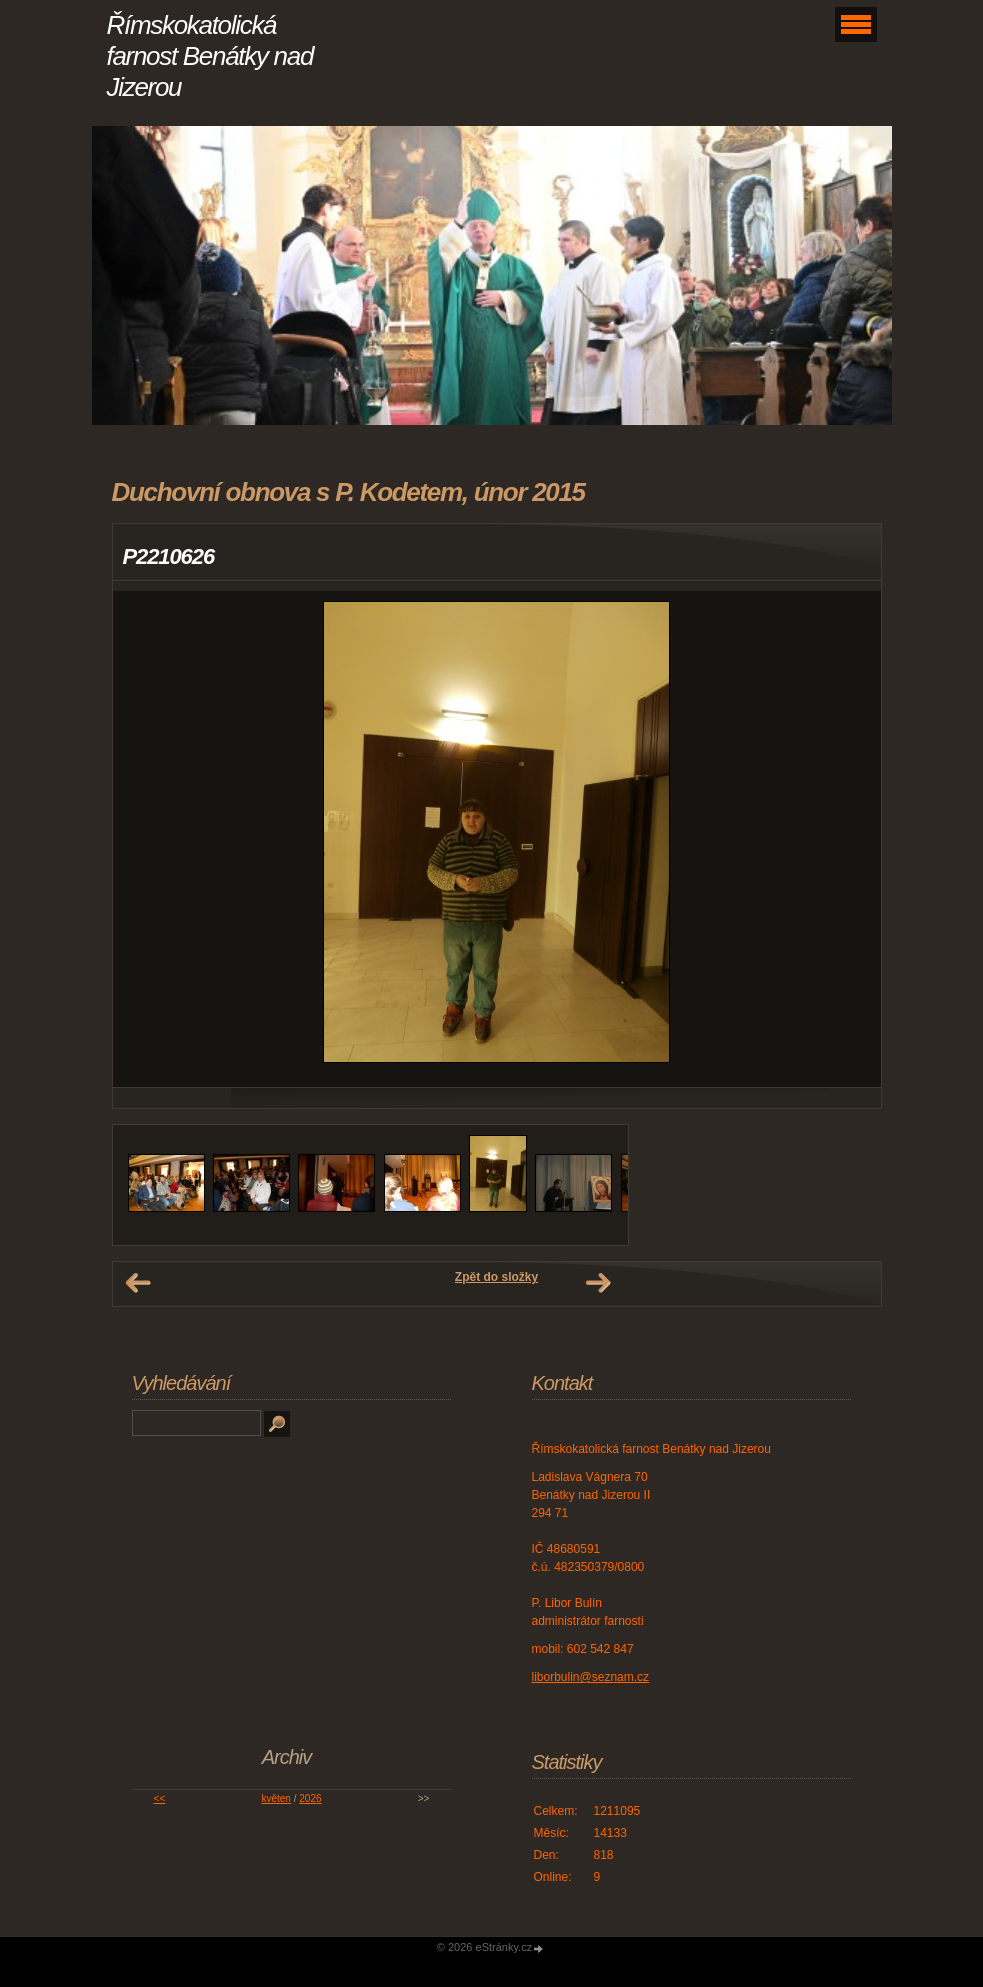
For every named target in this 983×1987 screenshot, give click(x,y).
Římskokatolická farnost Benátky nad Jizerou (210, 56)
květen (275, 1798)
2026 (310, 1798)
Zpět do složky (496, 1277)
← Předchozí (138, 1283)
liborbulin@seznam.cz (591, 1677)
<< (160, 1798)
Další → (598, 1283)
